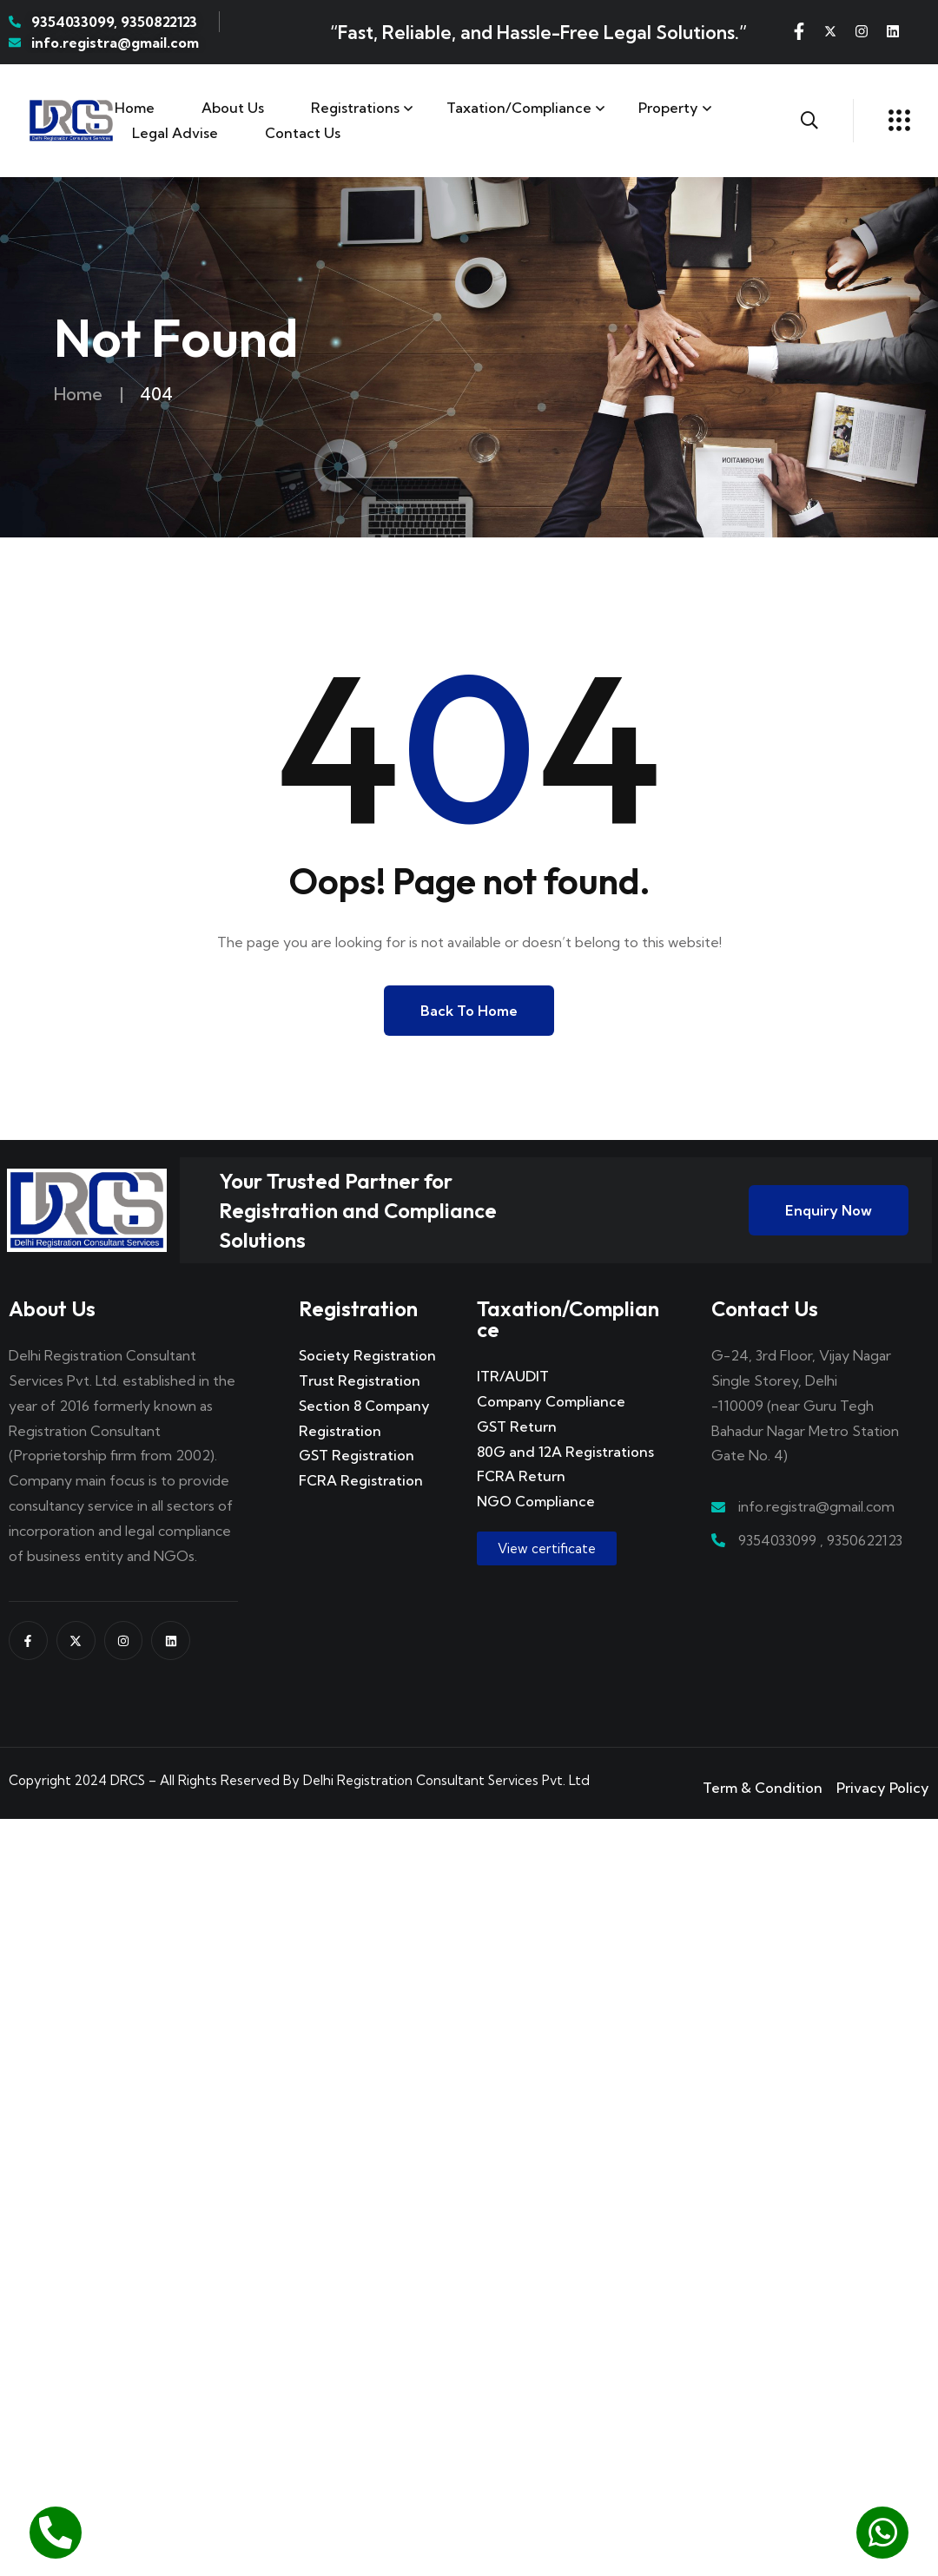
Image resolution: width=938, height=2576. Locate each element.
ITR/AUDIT (513, 1376)
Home (135, 107)
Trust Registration (359, 1380)
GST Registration (356, 1455)
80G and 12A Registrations (565, 1451)
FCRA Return (521, 1476)
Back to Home (469, 1010)
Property (668, 107)
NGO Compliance (536, 1501)
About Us (232, 107)
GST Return (517, 1426)
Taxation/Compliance (518, 107)
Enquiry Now (828, 1210)
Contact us (302, 133)
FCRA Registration (361, 1480)
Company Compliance (551, 1401)
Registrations (355, 107)
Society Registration (367, 1355)
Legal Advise (175, 133)
